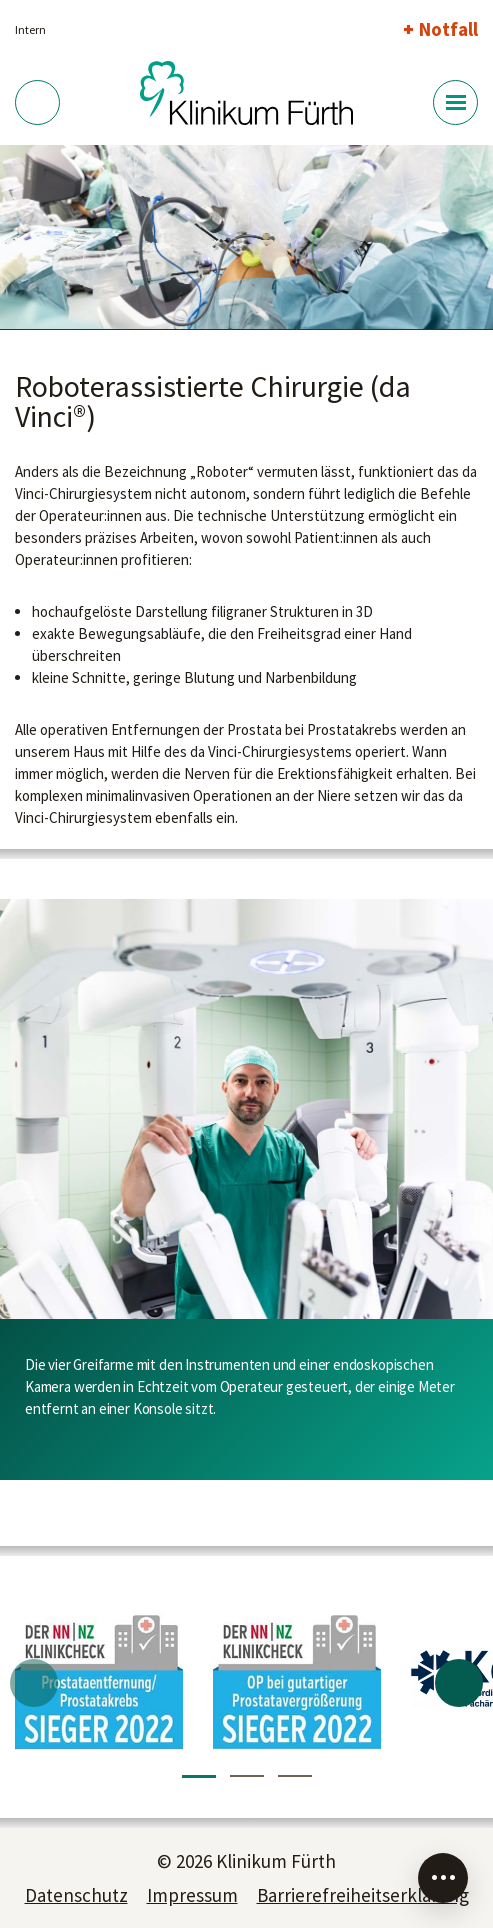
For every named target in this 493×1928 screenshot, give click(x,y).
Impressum (192, 1895)
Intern (30, 29)
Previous (34, 1683)
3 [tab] (295, 1776)
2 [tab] (247, 1776)
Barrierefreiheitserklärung (363, 1895)
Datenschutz (76, 1895)
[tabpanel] (246, 238)
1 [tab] (199, 1776)
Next (459, 1683)
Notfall (448, 29)
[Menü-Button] (455, 102)
